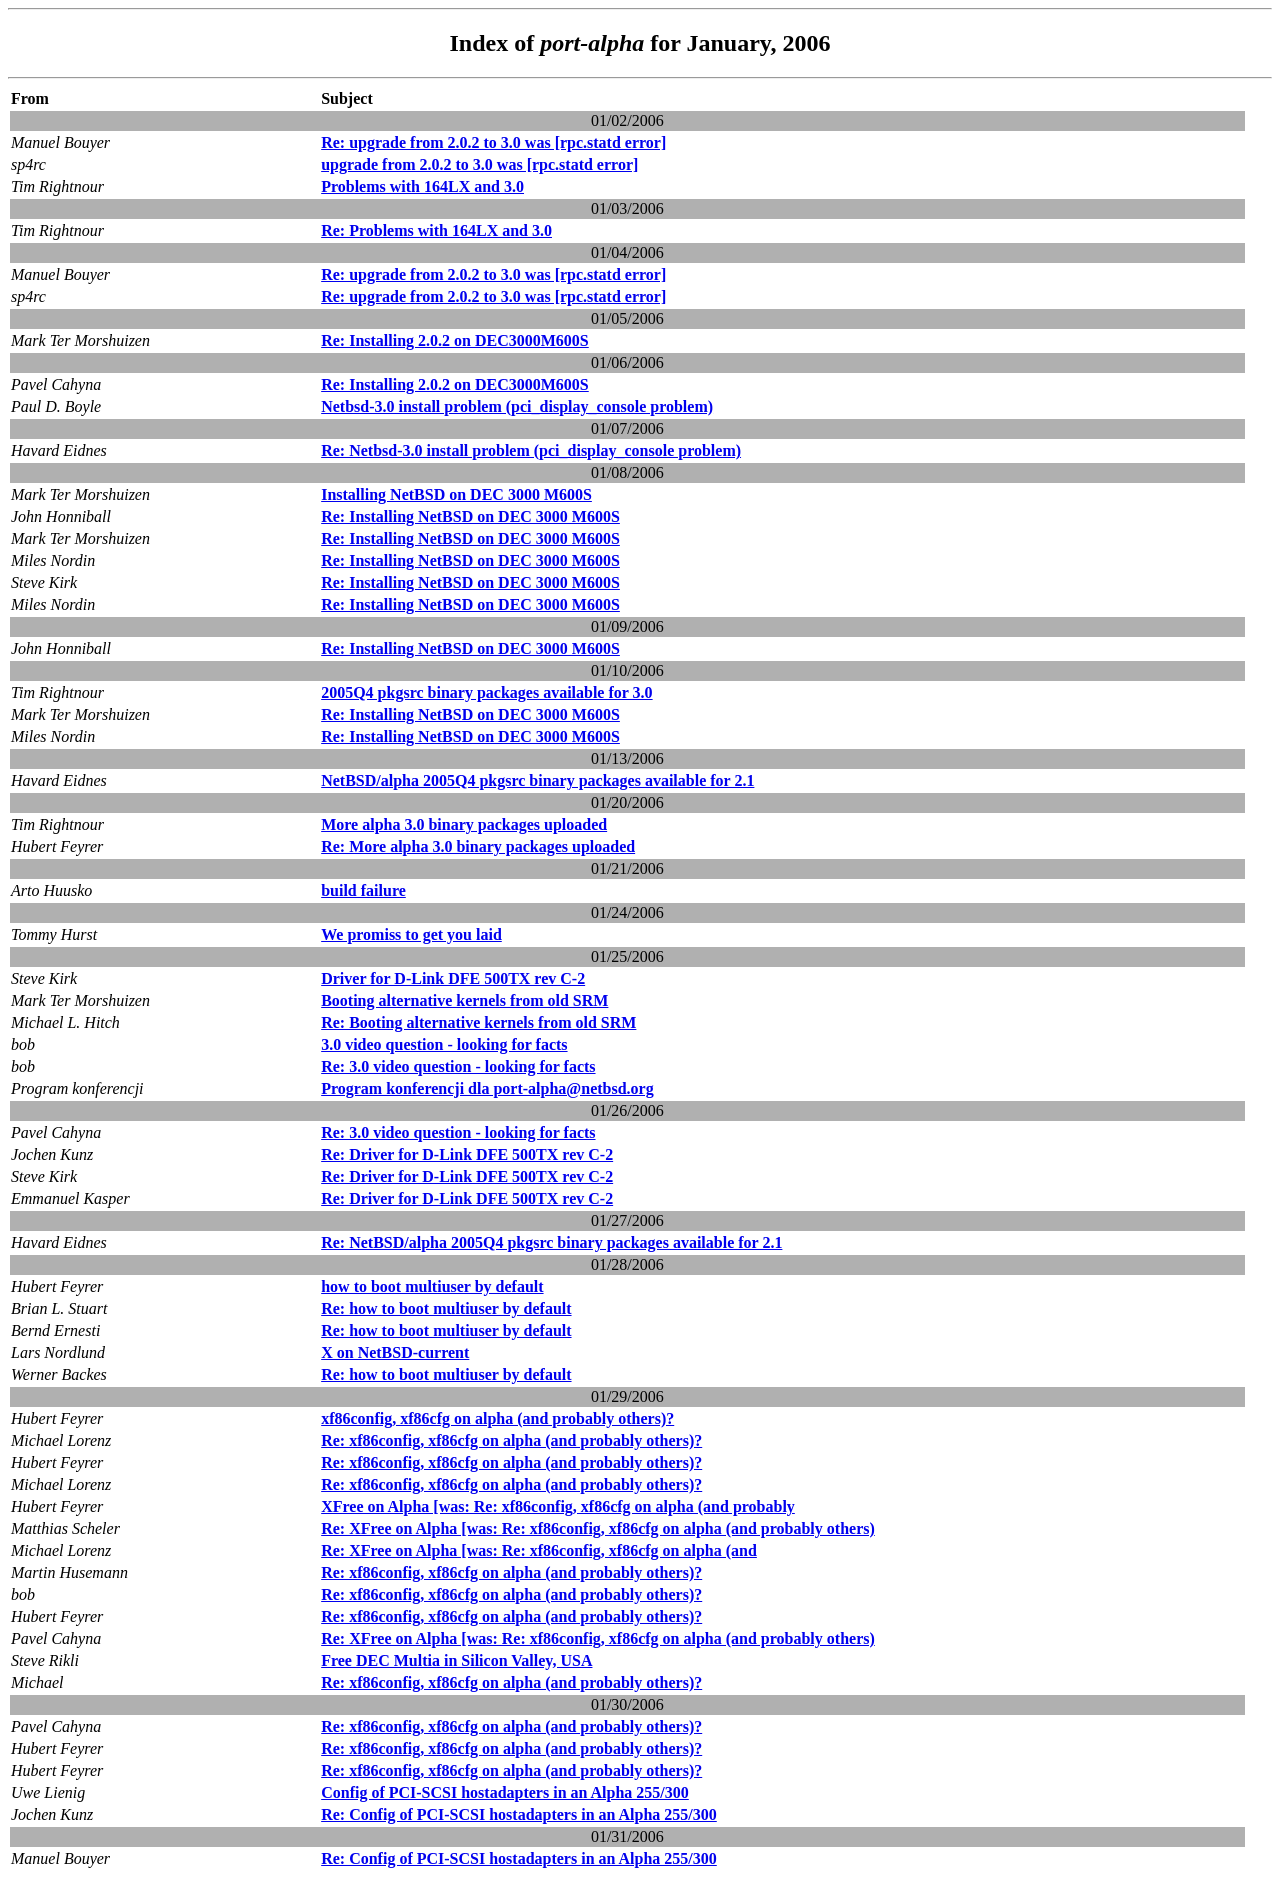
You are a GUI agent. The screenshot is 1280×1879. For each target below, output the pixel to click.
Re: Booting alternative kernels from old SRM (478, 1022)
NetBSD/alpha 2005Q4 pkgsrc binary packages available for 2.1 (537, 780)
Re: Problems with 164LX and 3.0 (436, 230)
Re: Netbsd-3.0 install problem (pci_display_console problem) (531, 450)
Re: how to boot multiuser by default (446, 1308)
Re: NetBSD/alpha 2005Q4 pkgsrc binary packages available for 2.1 (551, 1242)
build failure (363, 890)
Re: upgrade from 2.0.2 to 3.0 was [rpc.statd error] (493, 142)
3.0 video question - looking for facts (444, 1044)
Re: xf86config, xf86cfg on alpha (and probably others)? (511, 1440)
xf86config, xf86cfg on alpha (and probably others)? (497, 1418)
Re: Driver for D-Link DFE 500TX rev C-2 (467, 1154)
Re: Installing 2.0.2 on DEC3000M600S (455, 340)
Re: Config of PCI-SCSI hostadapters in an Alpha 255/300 (519, 1814)
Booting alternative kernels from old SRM (464, 1000)
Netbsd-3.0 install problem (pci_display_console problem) (517, 406)
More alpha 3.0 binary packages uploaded (464, 824)
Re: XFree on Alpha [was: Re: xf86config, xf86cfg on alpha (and (539, 1550)
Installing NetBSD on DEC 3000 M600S (456, 494)
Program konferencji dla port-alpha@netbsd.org (487, 1088)
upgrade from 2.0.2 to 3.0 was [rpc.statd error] (479, 164)
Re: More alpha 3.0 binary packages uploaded (478, 846)
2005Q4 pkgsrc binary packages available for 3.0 (486, 692)
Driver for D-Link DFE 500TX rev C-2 (453, 978)
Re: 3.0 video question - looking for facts (458, 1066)
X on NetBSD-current (395, 1352)
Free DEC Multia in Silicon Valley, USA (456, 1660)
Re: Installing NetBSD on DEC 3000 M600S (470, 516)
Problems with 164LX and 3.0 (422, 186)
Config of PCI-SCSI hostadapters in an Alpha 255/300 (505, 1792)
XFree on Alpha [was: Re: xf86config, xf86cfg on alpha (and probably (558, 1506)
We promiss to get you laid (411, 934)
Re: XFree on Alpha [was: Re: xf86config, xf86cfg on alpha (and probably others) (598, 1528)
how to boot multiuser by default (432, 1286)
